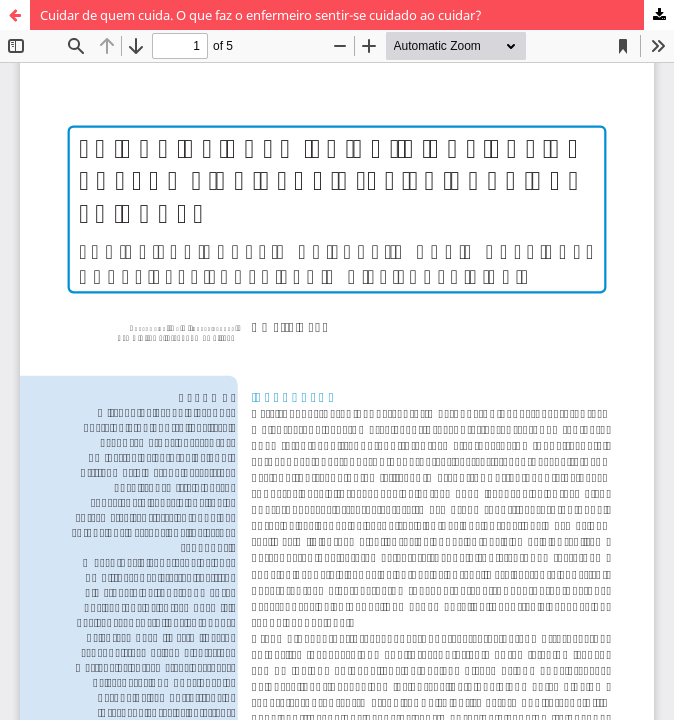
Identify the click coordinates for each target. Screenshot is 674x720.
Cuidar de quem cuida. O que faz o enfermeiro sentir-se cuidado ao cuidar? (261, 15)
